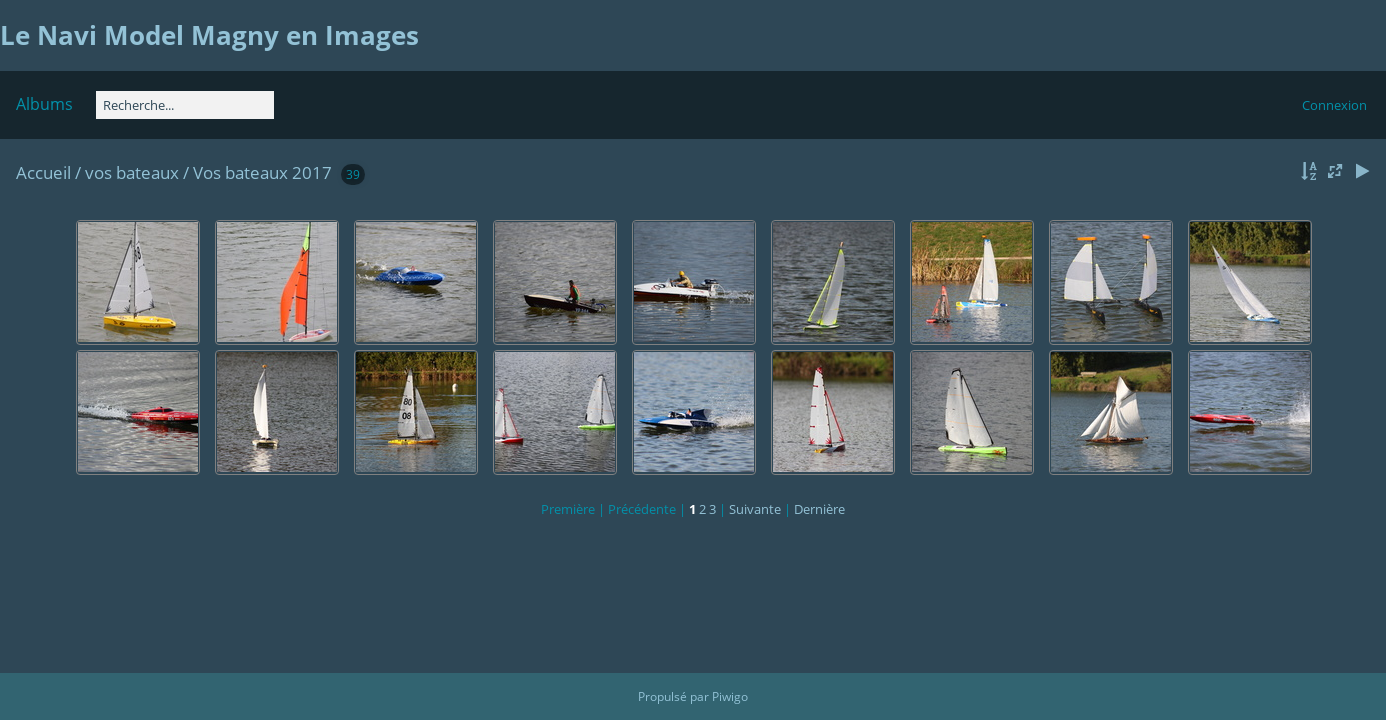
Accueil (43, 172)
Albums (44, 104)
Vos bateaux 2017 (262, 172)
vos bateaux (132, 172)
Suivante (755, 509)
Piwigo (730, 696)
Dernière (819, 509)
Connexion (1334, 105)
